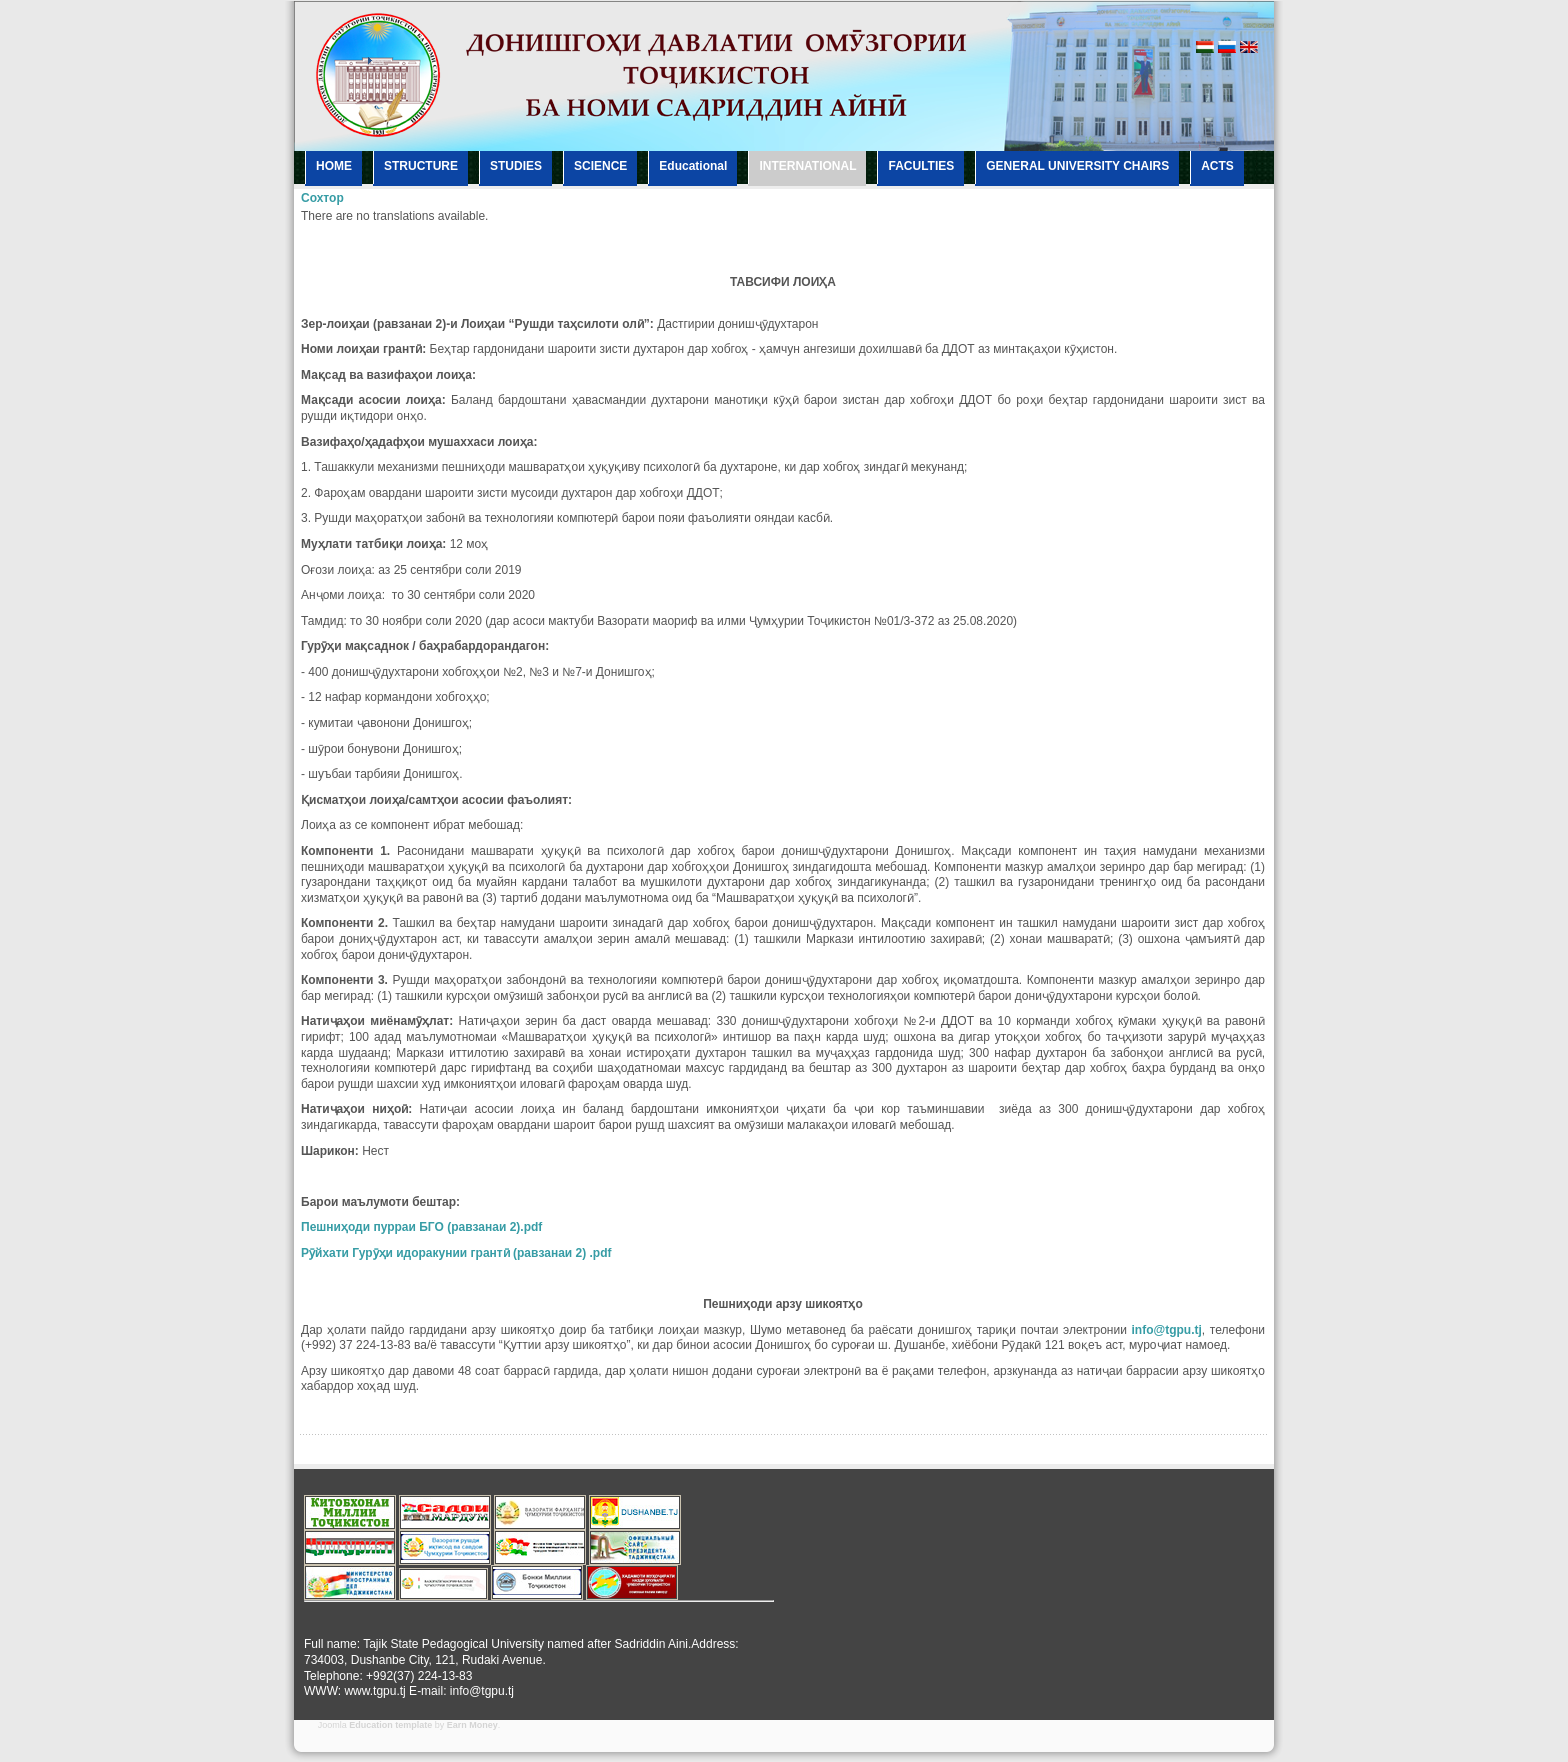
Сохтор (322, 198)
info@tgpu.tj (1167, 1330)
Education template (390, 1725)
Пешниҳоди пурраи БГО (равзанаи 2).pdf (421, 1227)
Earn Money (472, 1725)
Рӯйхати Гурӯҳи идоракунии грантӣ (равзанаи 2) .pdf (456, 1253)
